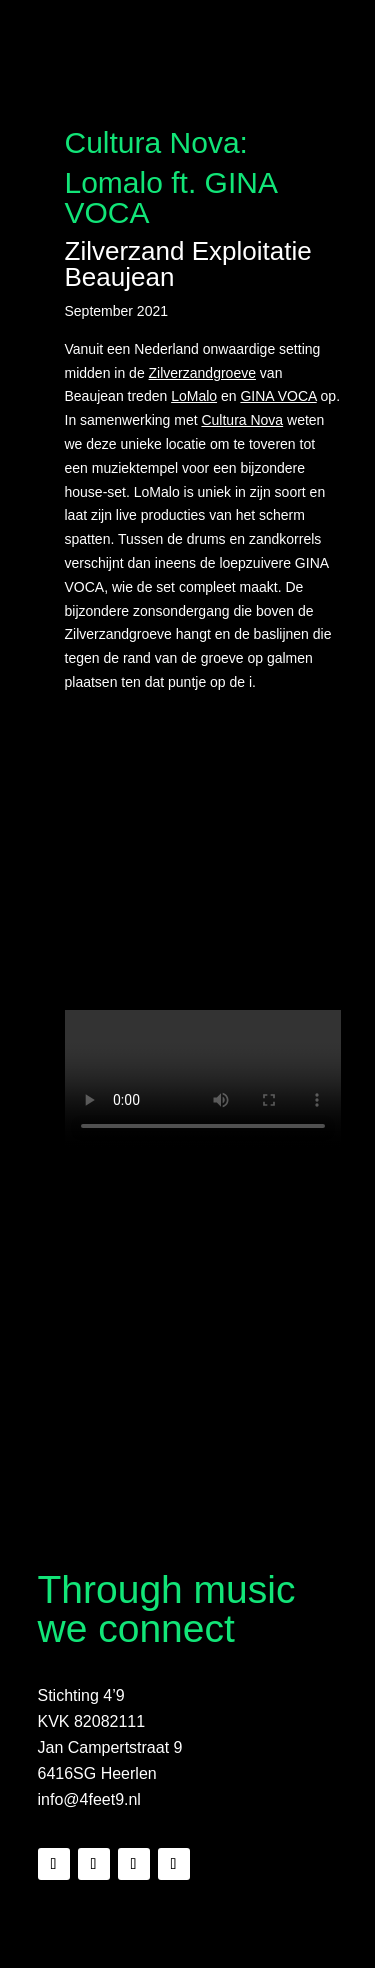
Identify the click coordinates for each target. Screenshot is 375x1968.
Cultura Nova (242, 420)
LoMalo (194, 396)
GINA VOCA (278, 396)
